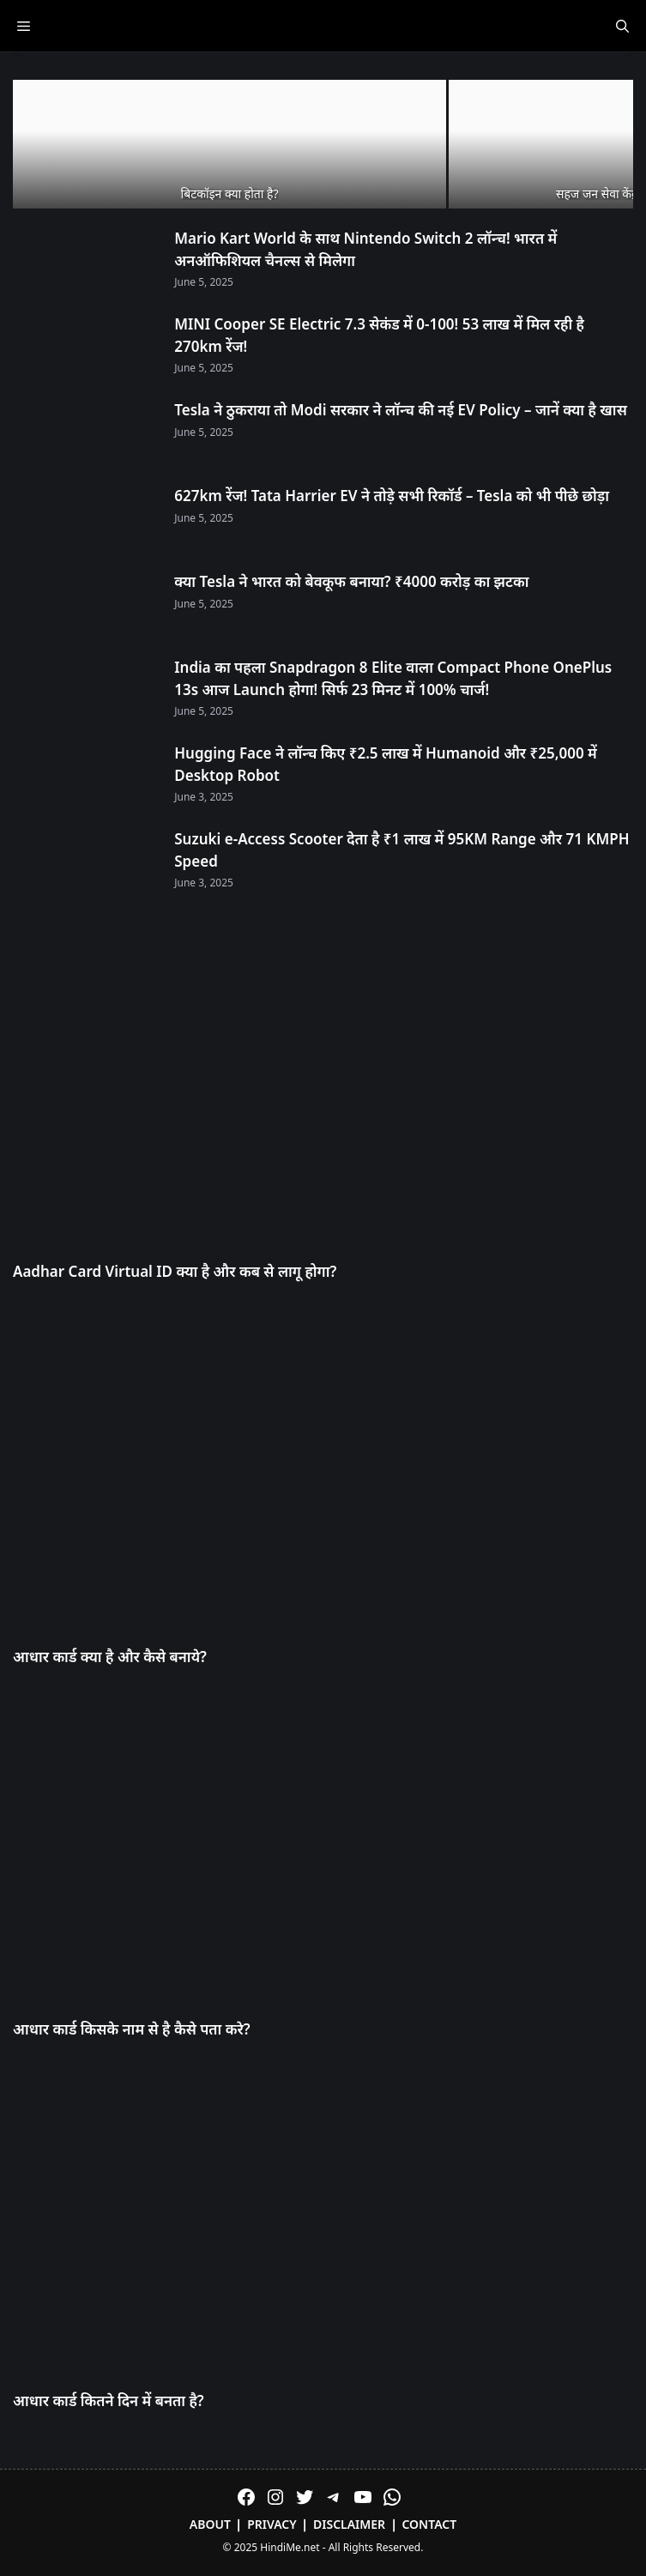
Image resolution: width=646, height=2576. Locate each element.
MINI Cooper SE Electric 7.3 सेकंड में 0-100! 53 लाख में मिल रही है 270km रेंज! (379, 335)
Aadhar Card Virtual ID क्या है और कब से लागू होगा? (174, 1271)
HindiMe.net (289, 2547)
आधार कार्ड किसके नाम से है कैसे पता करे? (132, 2029)
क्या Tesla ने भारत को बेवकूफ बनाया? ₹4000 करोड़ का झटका (351, 581)
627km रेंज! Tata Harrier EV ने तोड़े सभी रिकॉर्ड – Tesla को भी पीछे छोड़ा (391, 495)
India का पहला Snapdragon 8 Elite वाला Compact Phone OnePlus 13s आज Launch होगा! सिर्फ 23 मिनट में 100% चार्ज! (393, 678)
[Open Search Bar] (622, 25)
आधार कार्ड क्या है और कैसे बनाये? (110, 1656)
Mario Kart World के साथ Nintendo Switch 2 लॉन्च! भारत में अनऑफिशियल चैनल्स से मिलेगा (365, 249)
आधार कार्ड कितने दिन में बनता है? (108, 2400)
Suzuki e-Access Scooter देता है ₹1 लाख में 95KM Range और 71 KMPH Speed (401, 850)
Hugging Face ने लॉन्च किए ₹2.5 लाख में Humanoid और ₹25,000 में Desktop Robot (385, 764)
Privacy (272, 2524)
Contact (428, 2524)
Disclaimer (349, 2524)
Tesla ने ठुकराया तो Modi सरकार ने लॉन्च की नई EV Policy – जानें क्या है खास (400, 410)
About (210, 2524)
